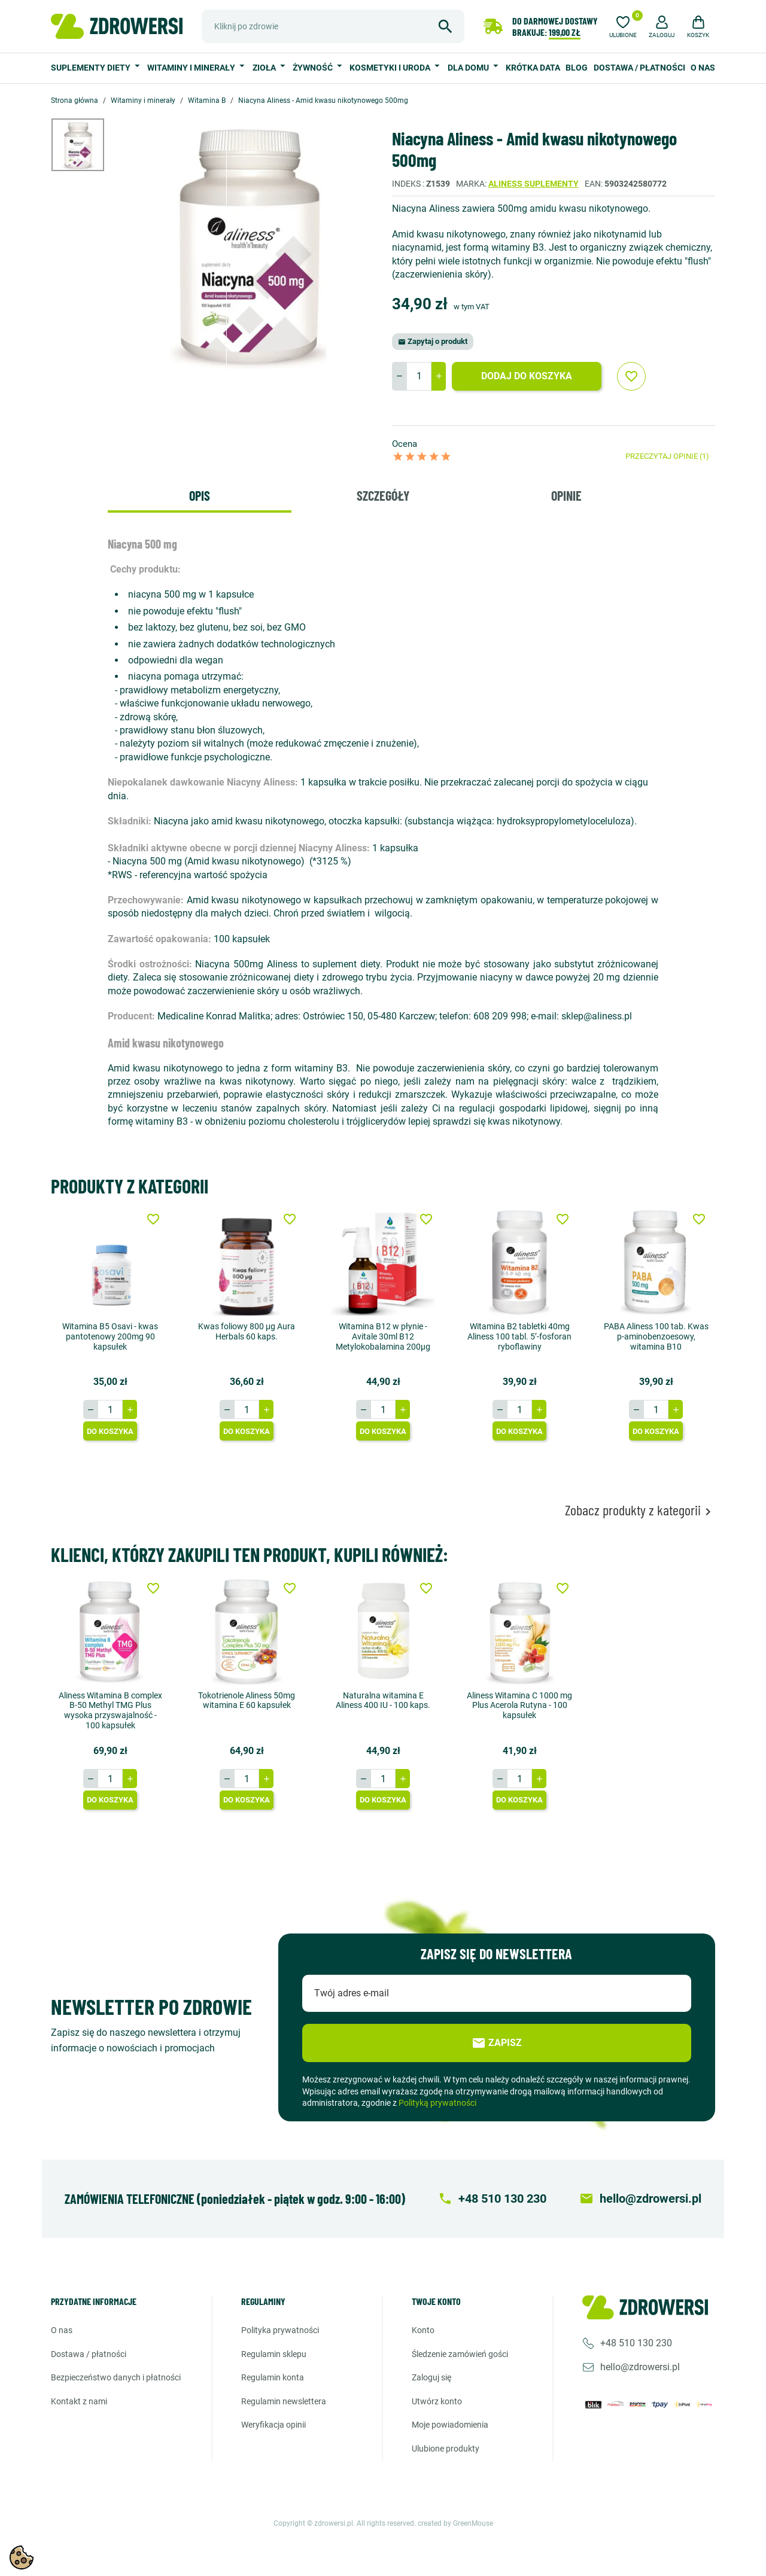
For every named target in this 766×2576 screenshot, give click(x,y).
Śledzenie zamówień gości (460, 2353)
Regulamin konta (272, 2377)
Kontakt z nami (79, 2401)
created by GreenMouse (455, 2523)
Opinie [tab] (566, 495)
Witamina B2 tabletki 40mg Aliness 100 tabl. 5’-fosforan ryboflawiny (519, 1336)
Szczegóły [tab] (383, 495)
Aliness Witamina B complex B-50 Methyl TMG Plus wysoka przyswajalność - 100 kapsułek (110, 1709)
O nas (703, 67)
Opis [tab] (199, 495)
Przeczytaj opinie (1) (667, 456)
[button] (662, 25)
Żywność (314, 67)
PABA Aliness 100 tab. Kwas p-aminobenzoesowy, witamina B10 (656, 1336)
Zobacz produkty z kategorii (640, 1510)
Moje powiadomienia (450, 2424)
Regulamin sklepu (273, 2353)
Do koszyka (110, 1430)
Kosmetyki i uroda (390, 67)
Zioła (265, 67)
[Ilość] (418, 376)
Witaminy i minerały (192, 67)
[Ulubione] (623, 25)
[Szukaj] (333, 26)
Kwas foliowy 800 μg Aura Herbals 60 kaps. (246, 1331)
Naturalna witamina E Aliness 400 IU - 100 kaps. (383, 1700)
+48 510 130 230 (636, 2343)
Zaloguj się (431, 2377)
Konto (423, 2330)
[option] (87, 145)
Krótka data (533, 67)
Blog (577, 67)
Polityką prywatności (437, 2103)
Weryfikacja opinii (273, 2424)
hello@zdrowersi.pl (640, 2367)
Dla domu (469, 67)
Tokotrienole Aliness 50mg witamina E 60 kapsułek (246, 1700)
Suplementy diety (91, 67)
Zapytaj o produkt (432, 341)
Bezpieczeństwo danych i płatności (116, 2377)
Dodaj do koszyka (526, 376)
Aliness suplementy (533, 183)
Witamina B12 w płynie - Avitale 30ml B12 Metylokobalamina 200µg (383, 1336)
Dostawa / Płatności (639, 67)
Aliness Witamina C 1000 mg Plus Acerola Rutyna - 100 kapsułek (519, 1705)
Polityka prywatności (280, 2330)
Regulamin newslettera (283, 2401)
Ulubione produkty (445, 2448)
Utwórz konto (437, 2401)
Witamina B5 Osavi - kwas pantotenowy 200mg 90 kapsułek (110, 1336)
